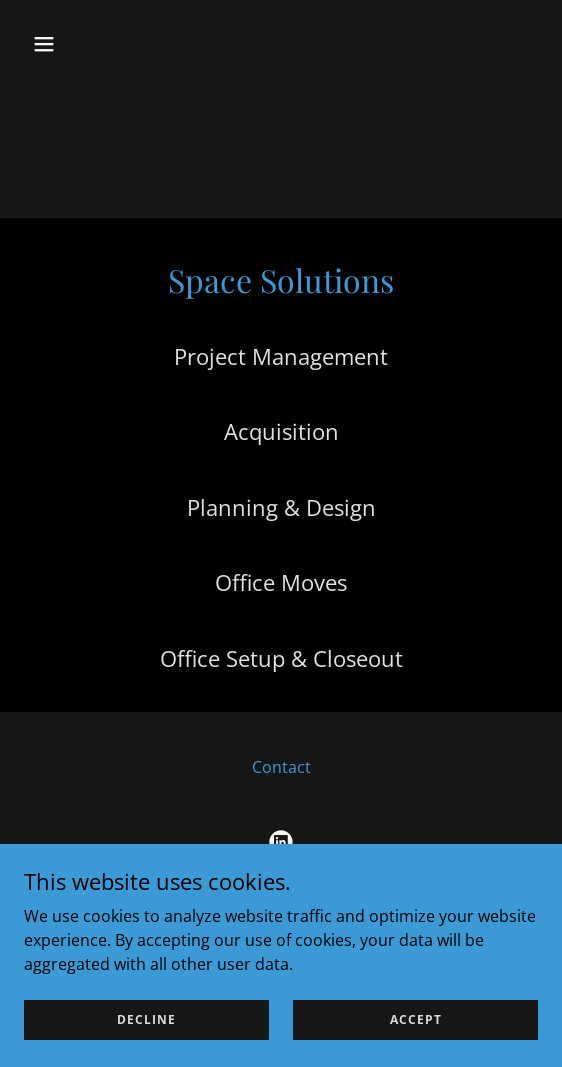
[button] (83, 44)
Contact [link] (281, 767)
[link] (281, 842)
